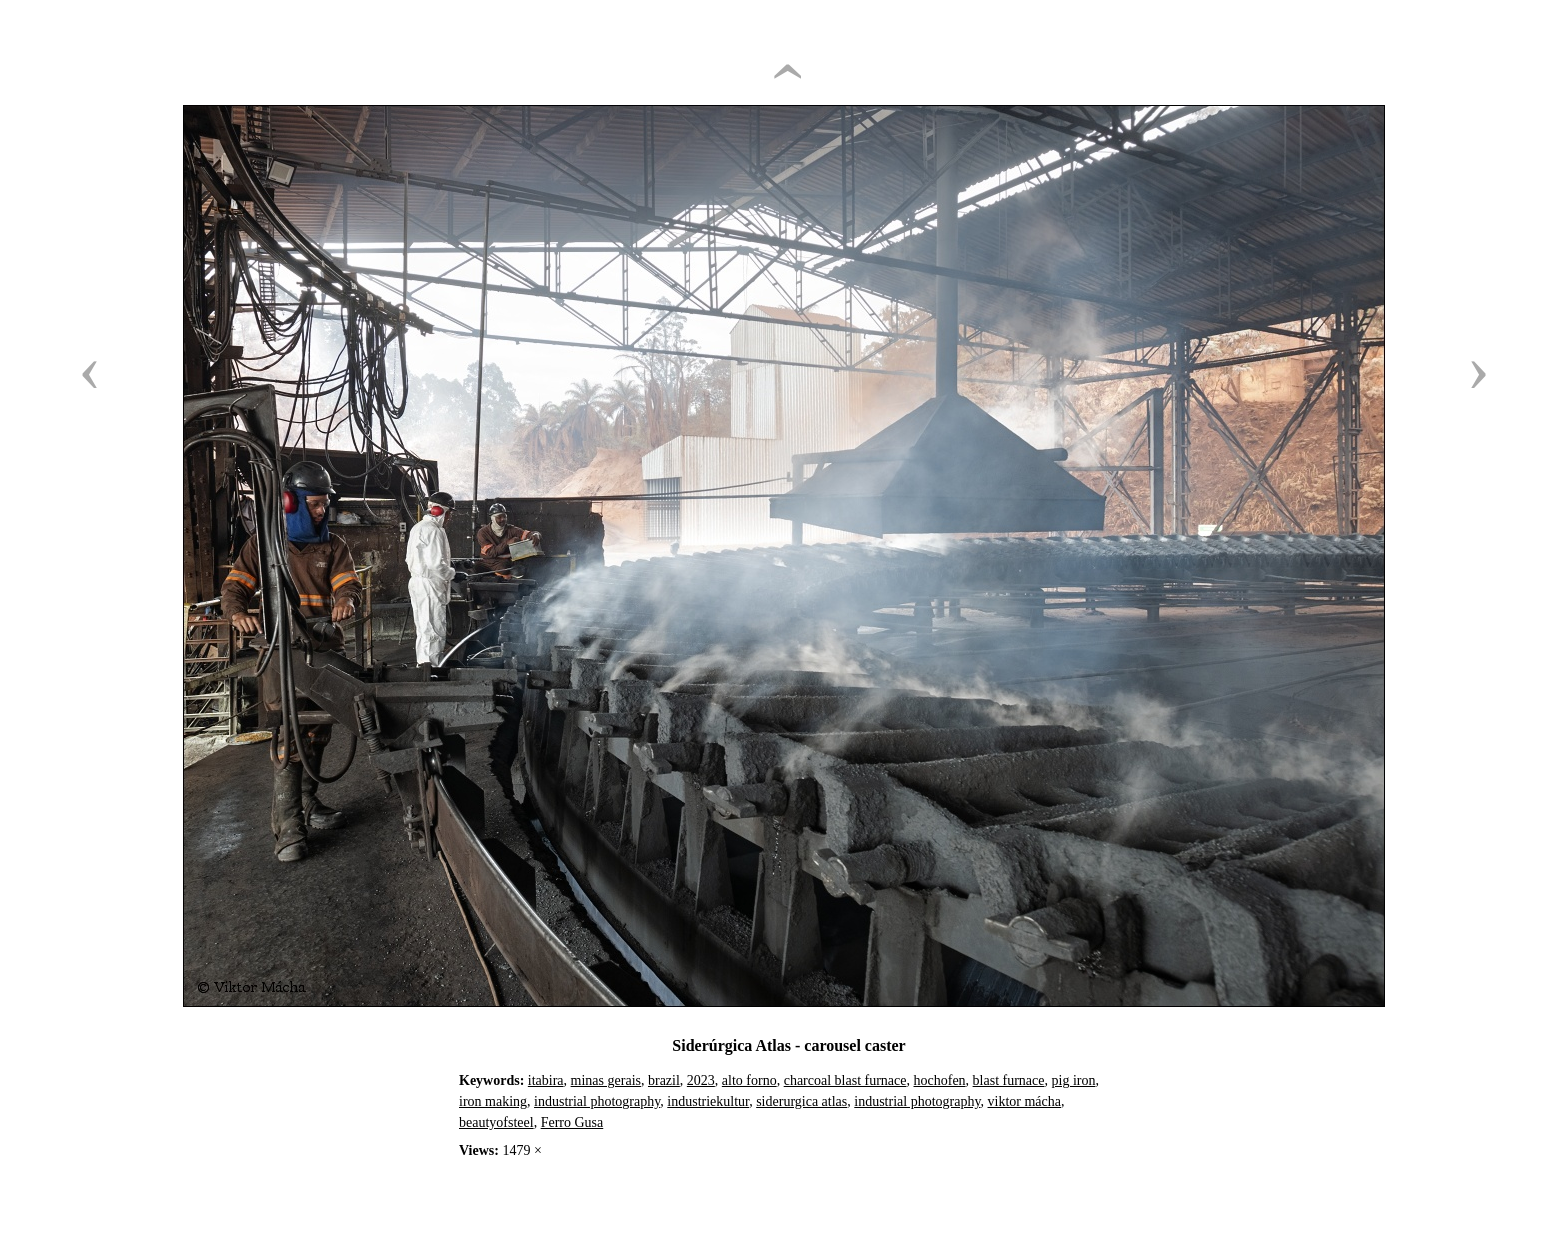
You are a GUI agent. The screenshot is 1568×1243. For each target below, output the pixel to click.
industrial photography (597, 1101)
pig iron (1074, 1080)
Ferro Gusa (572, 1122)
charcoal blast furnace (845, 1080)
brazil (664, 1080)
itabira (546, 1080)
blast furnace (1009, 1080)
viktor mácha (1024, 1101)
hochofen (940, 1080)
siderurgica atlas (801, 1101)
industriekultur (708, 1101)
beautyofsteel (496, 1122)
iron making (493, 1101)
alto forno (749, 1080)
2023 (701, 1080)
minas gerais (606, 1080)
